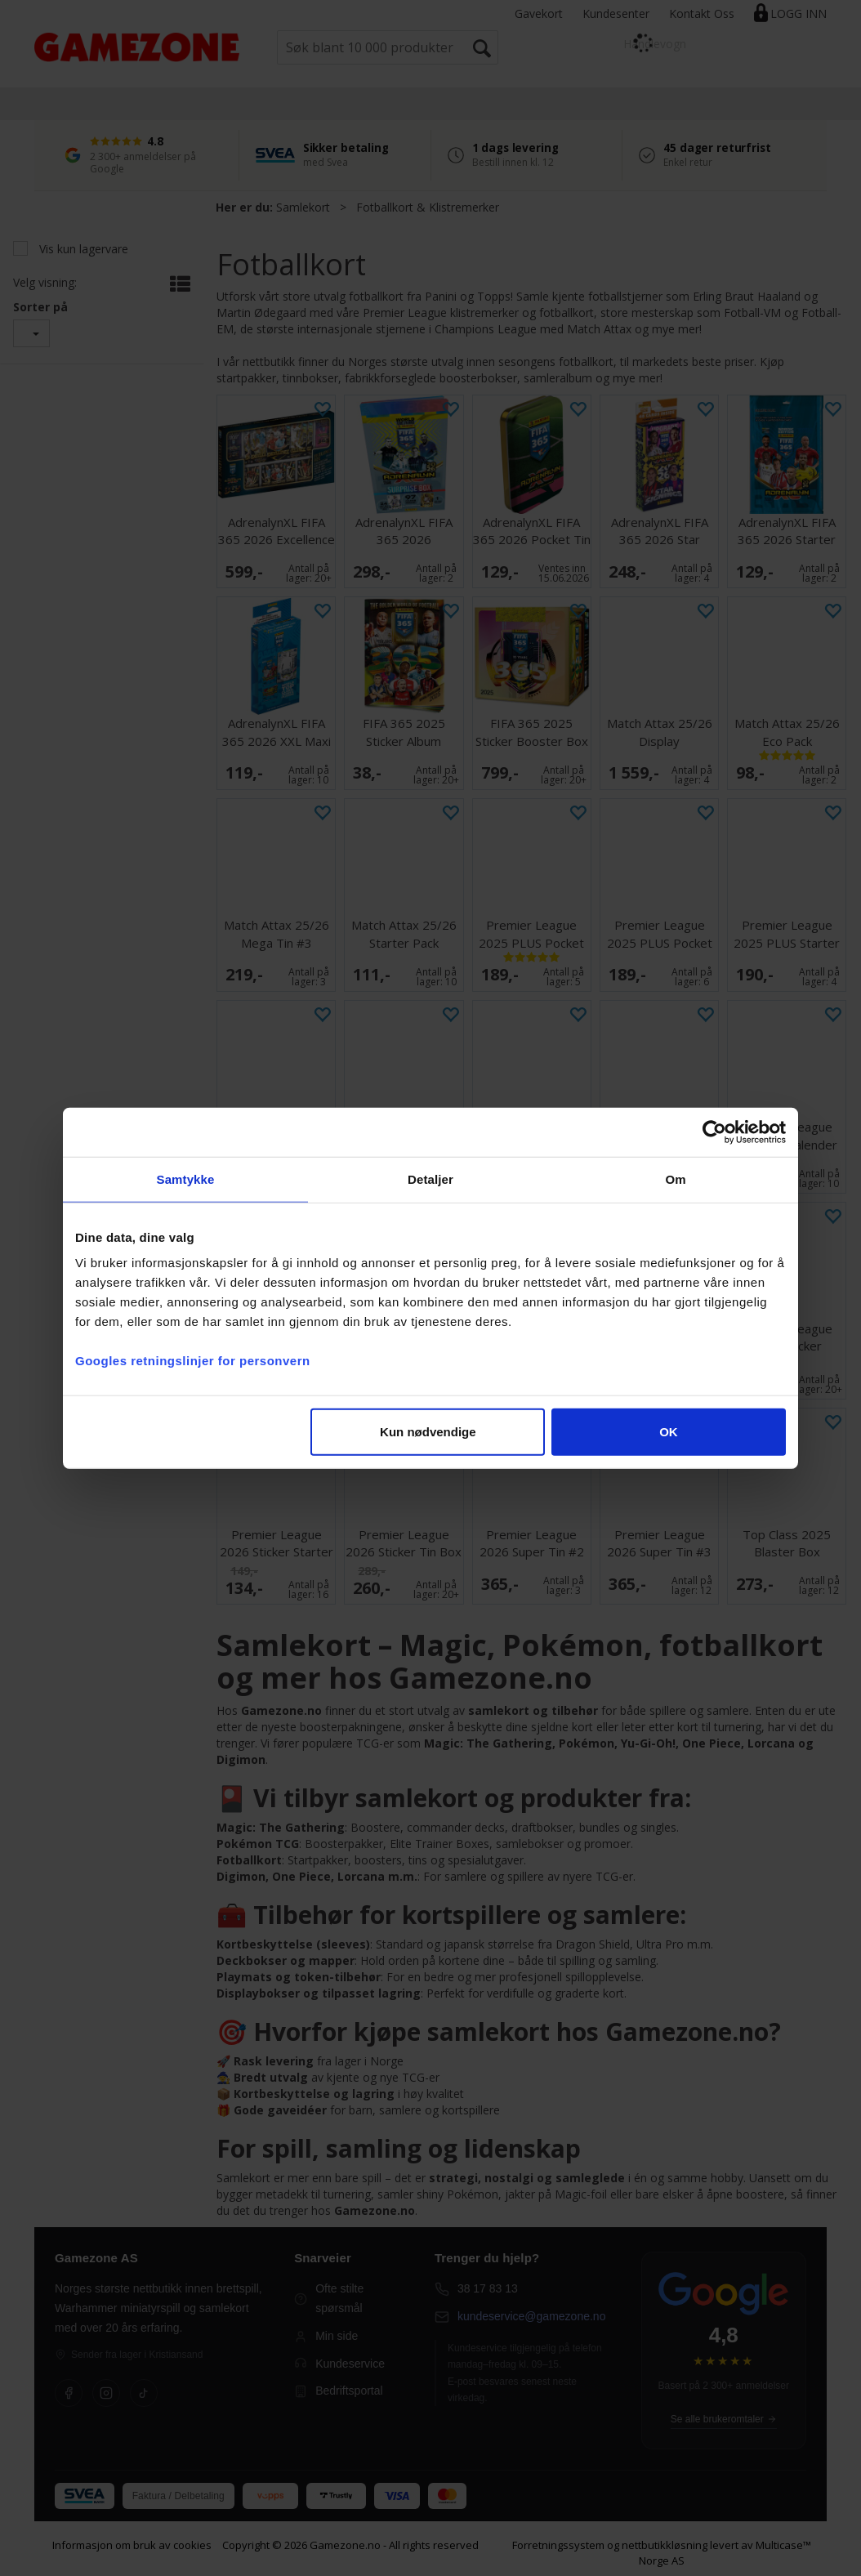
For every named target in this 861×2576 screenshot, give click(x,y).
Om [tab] (675, 1178)
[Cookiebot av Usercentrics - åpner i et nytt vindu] (714, 1131)
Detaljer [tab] (430, 1178)
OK (668, 1432)
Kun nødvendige (428, 1432)
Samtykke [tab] (186, 1178)
